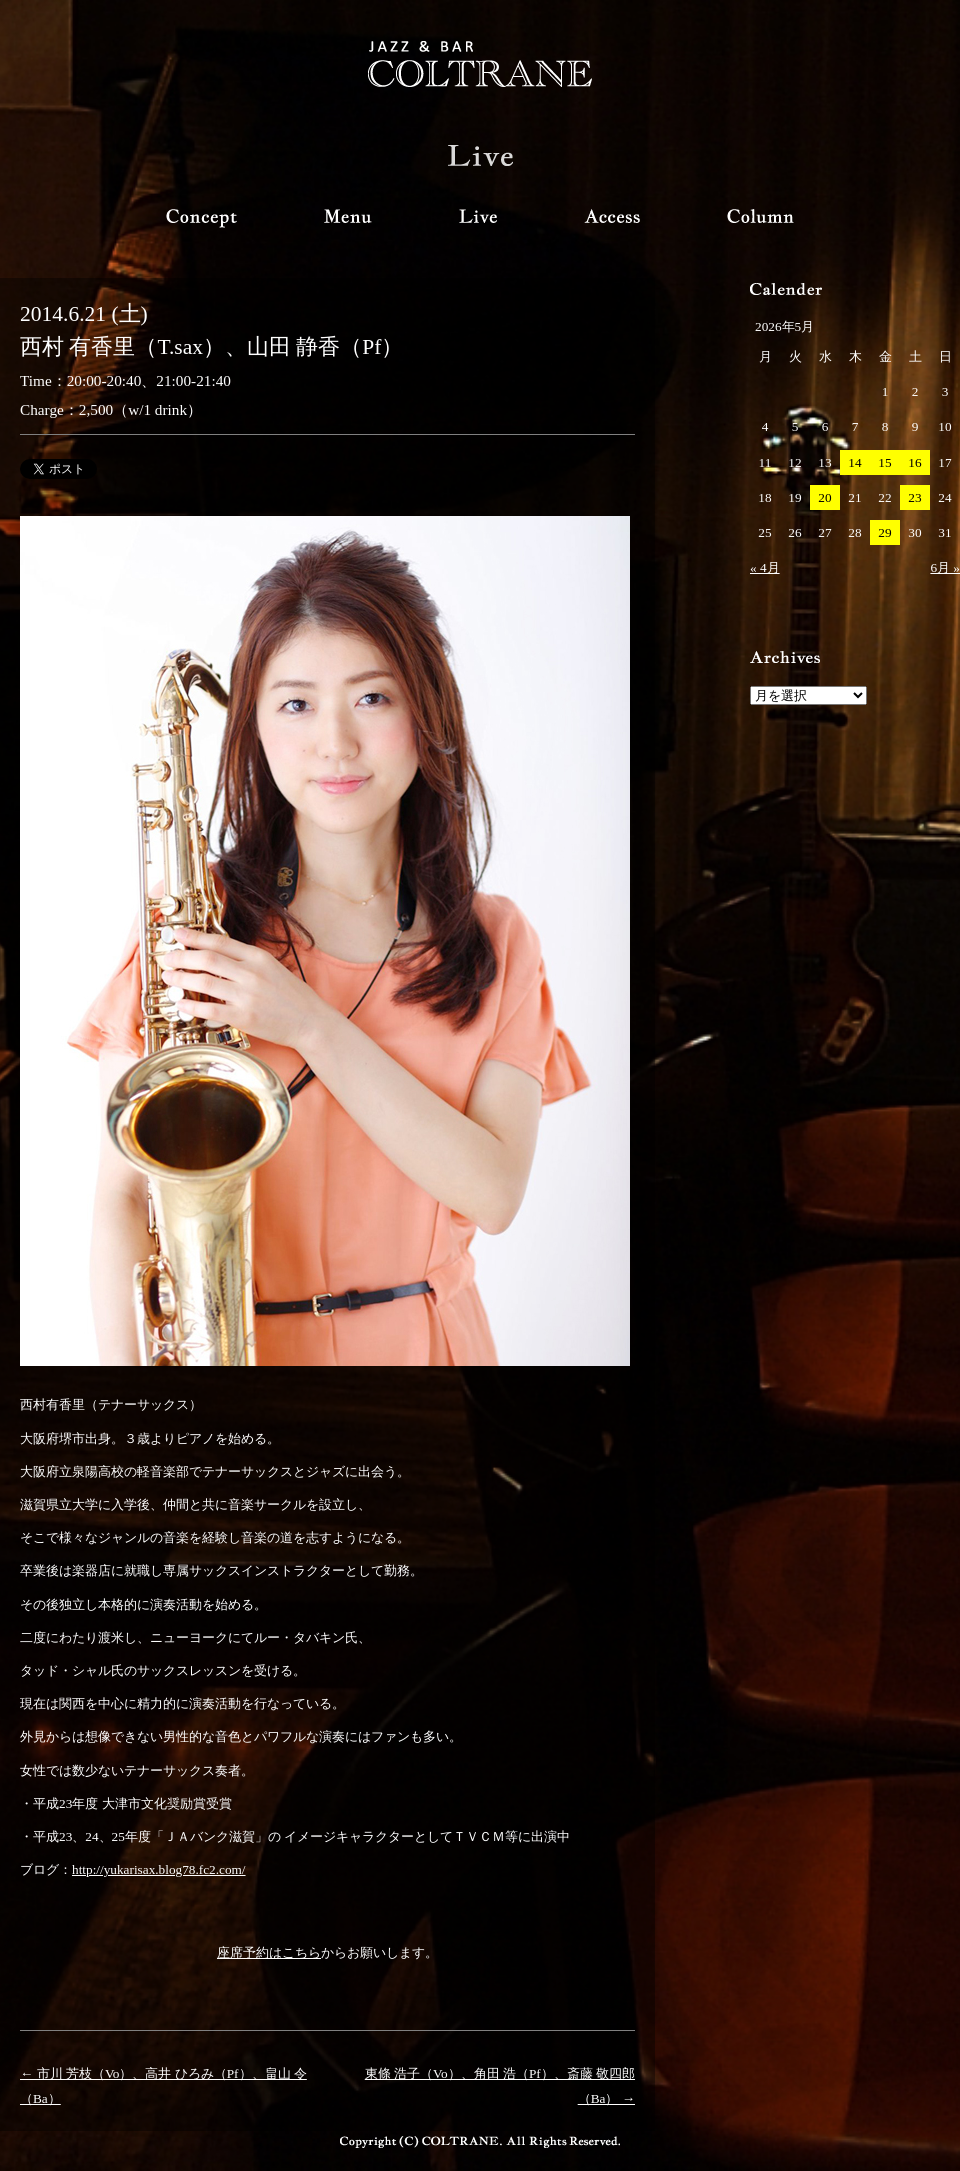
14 (854, 462)
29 (884, 532)
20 (824, 497)
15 (884, 462)
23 (914, 497)
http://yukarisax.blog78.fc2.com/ (159, 1869)
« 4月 (765, 567)
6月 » (945, 567)
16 (914, 462)
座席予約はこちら (269, 1952)
